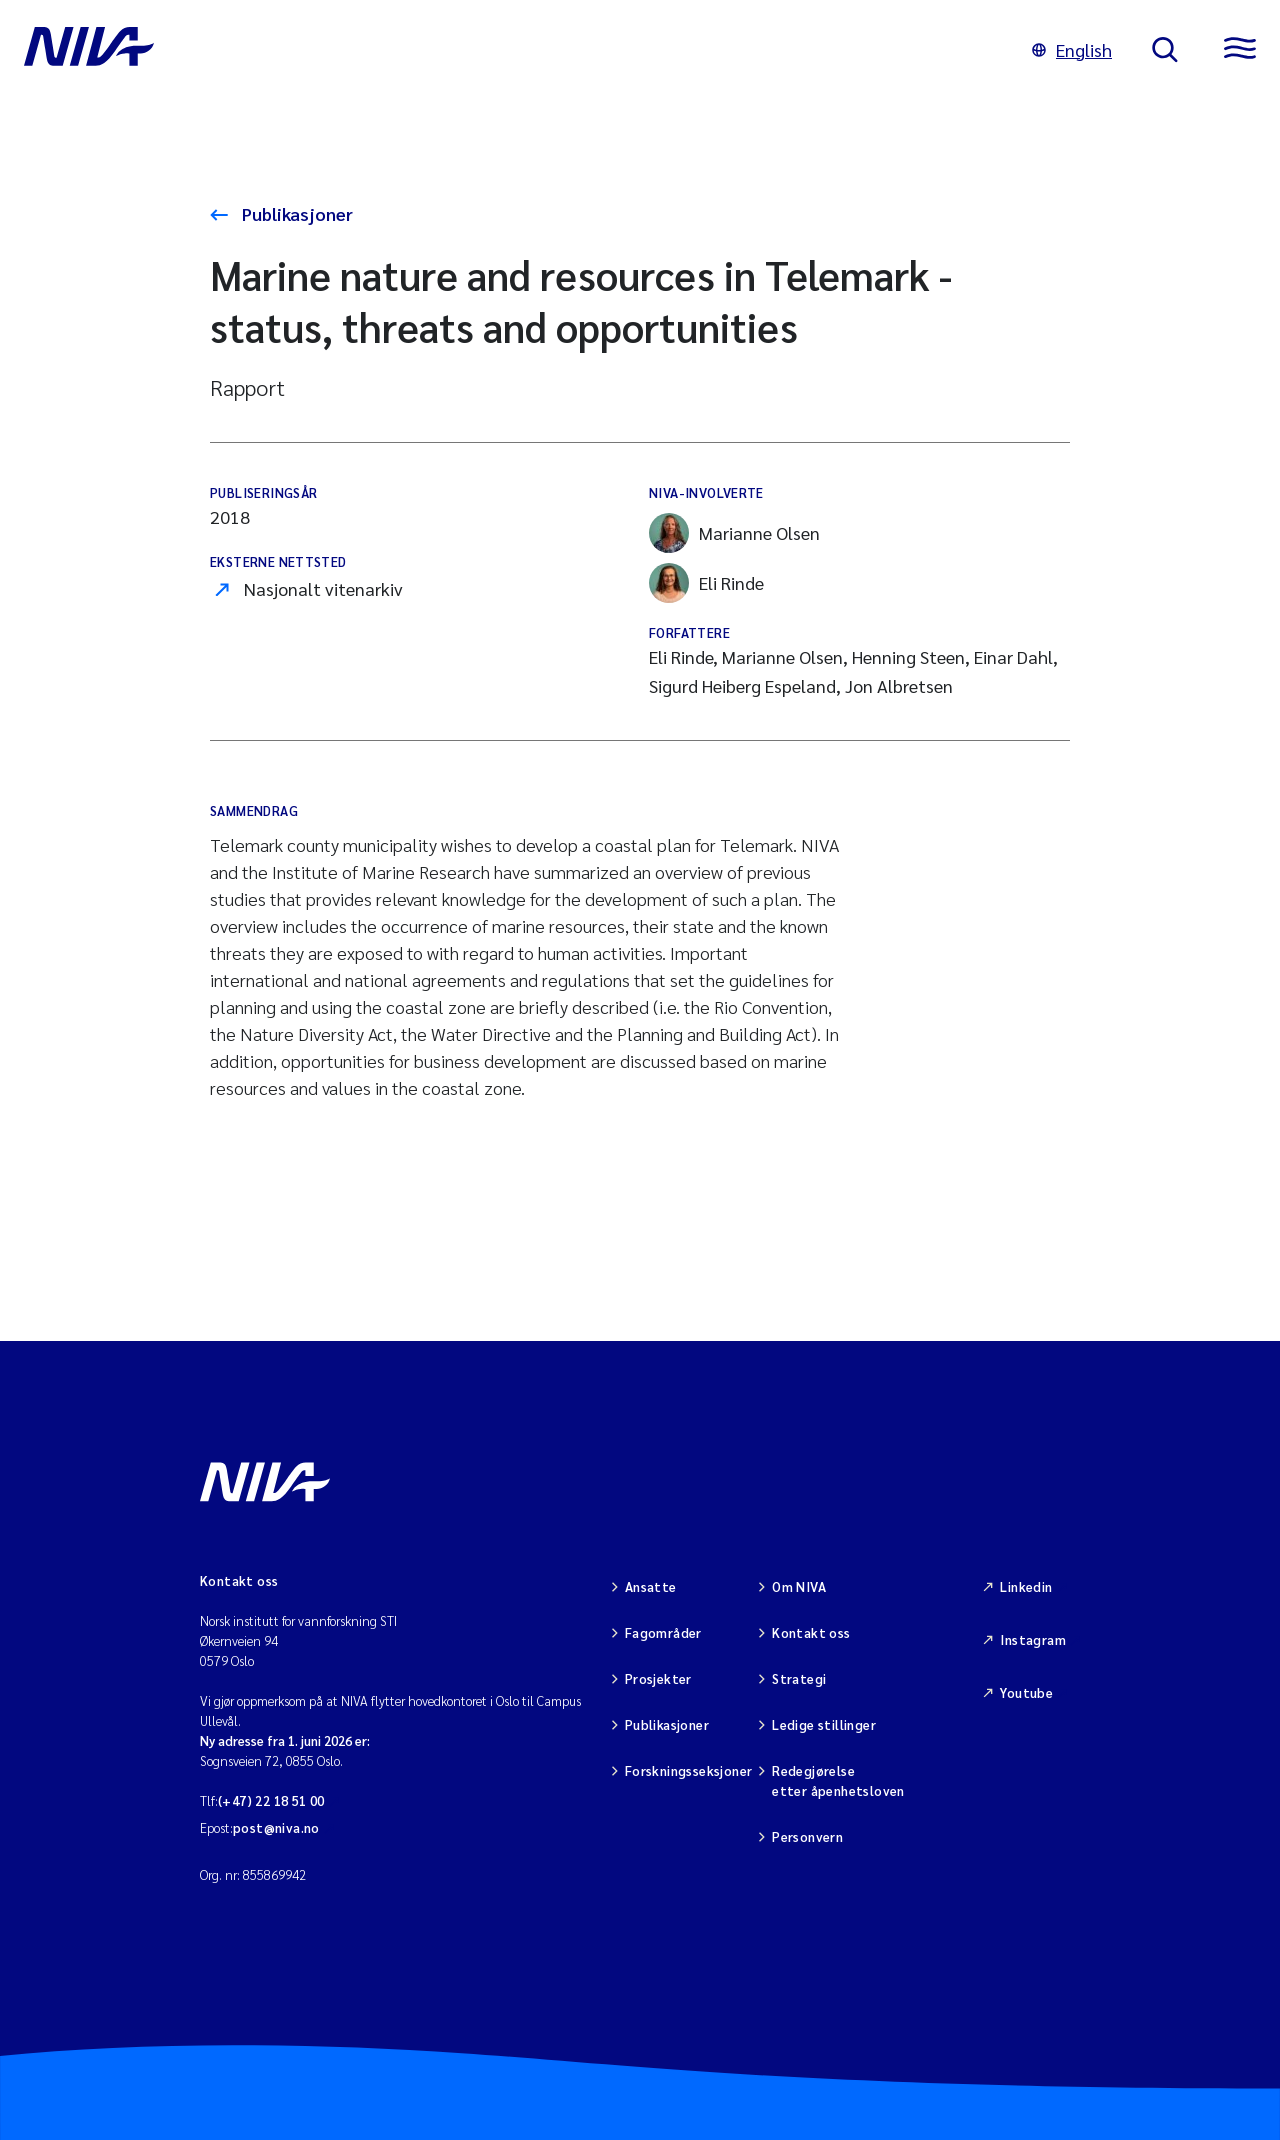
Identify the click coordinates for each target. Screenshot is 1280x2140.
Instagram (1033, 1639)
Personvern (807, 1836)
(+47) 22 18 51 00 (271, 1800)
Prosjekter (658, 1678)
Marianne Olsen (734, 533)
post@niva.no (276, 1827)
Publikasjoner (295, 213)
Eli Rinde (706, 583)
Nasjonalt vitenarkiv (323, 588)
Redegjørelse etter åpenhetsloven (838, 1780)
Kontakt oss (811, 1632)
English (1072, 49)
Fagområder (663, 1632)
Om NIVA (799, 1586)
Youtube (1026, 1692)
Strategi (799, 1678)
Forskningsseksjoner (688, 1770)
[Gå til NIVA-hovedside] (508, 50)
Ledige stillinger (824, 1724)
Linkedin (1026, 1586)
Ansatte (651, 1586)
